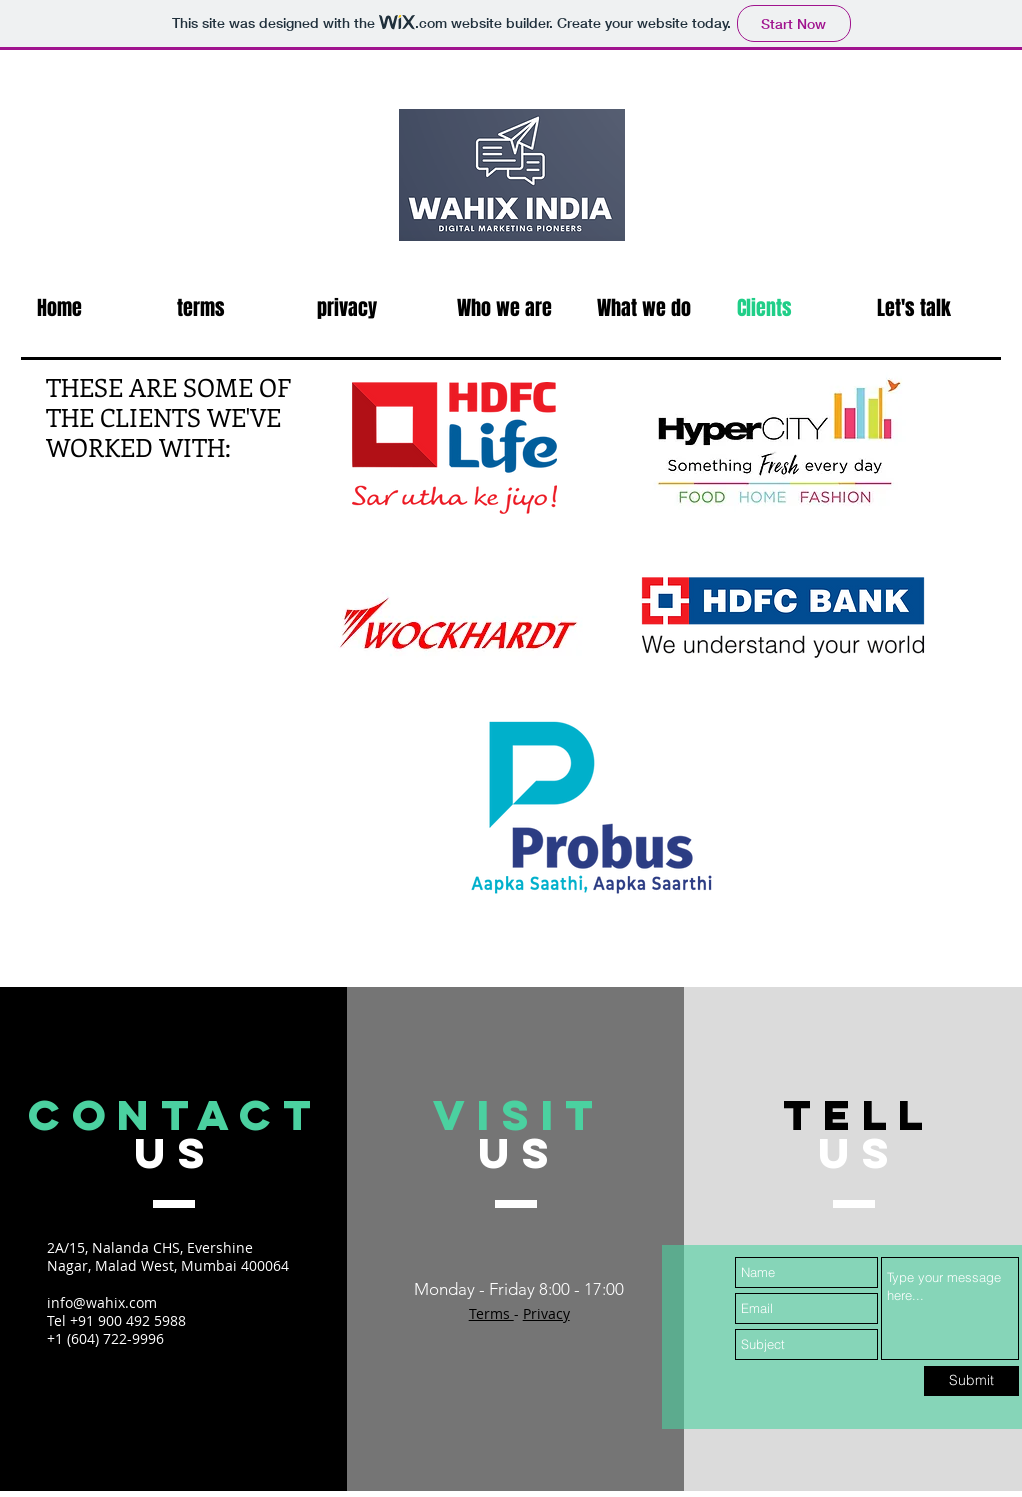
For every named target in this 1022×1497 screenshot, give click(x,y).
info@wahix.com (102, 1302)
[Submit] (971, 1381)
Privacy (546, 1313)
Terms (491, 1313)
